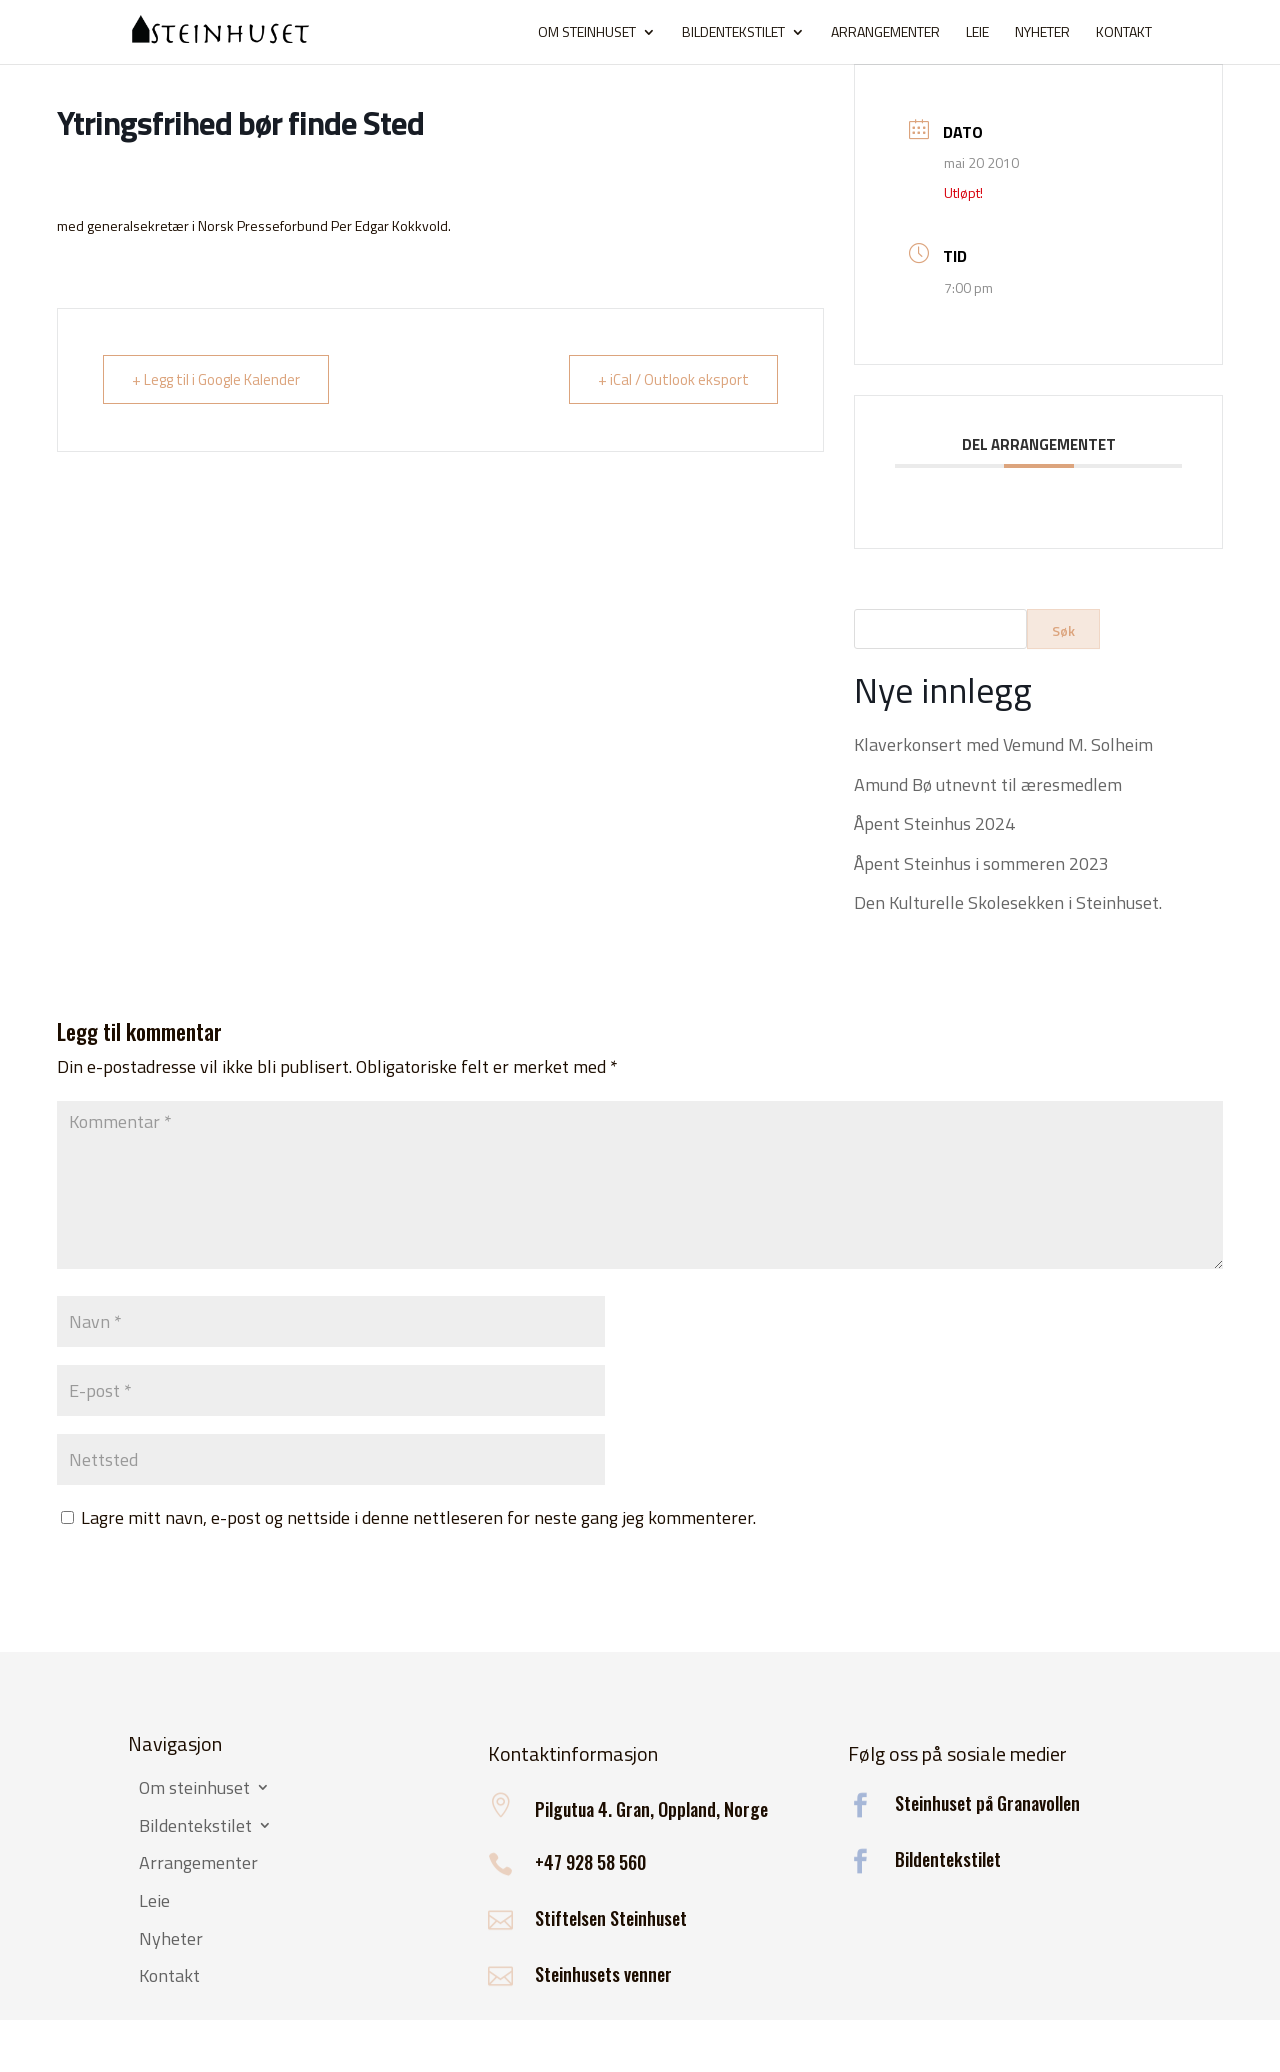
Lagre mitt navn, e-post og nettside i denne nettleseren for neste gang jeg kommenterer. (418, 1517)
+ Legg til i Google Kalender (216, 379)
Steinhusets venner (603, 1974)
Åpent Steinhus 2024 (934, 823)
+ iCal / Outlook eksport (673, 379)
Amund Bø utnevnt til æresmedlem (988, 784)
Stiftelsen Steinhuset (611, 1918)
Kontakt (1124, 33)
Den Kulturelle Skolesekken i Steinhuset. (1008, 902)
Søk (1063, 630)
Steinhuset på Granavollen (987, 1803)
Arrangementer (885, 33)
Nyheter (1042, 33)
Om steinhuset (587, 33)
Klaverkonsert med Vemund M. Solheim (1003, 744)
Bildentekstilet (733, 33)
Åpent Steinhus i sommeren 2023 (981, 863)
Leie (977, 33)
